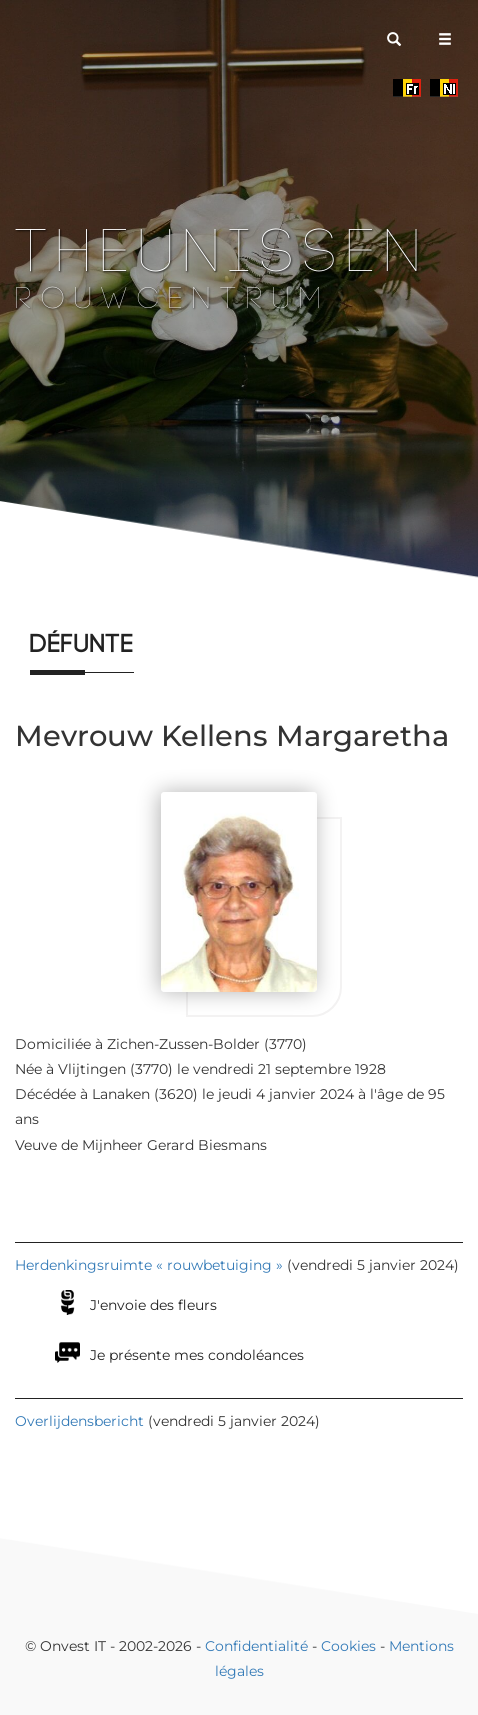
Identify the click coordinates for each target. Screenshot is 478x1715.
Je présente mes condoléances (197, 1355)
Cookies (348, 1646)
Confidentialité (256, 1646)
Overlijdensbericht (79, 1421)
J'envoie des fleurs (153, 1305)
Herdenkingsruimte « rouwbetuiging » (149, 1265)
